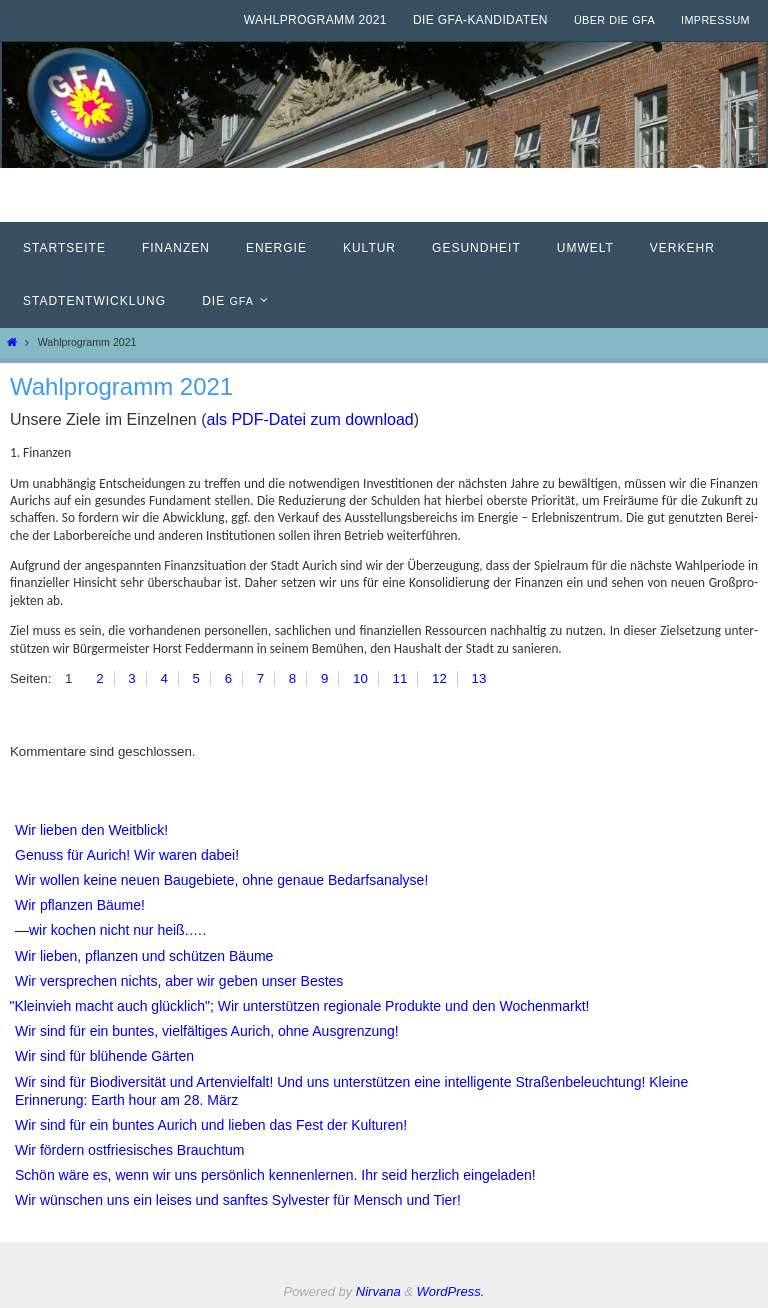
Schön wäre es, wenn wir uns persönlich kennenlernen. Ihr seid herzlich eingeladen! (275, 1175)
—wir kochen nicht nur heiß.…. (110, 930)
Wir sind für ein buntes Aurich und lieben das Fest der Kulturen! (211, 1125)
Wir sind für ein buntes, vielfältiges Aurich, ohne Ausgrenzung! (207, 1031)
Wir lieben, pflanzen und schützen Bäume (144, 956)
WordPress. (451, 1291)
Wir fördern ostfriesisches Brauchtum (130, 1150)
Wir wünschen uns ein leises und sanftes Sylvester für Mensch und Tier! (238, 1200)
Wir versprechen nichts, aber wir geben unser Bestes (179, 981)
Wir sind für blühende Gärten (104, 1056)
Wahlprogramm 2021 (315, 20)
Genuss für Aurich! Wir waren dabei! (127, 855)
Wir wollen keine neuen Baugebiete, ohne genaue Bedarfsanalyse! (221, 880)
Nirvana (378, 1291)
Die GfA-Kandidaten (480, 20)
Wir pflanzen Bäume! (80, 905)
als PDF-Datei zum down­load (310, 419)
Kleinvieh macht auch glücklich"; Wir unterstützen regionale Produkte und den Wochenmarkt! (302, 1006)
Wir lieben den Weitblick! (91, 830)
